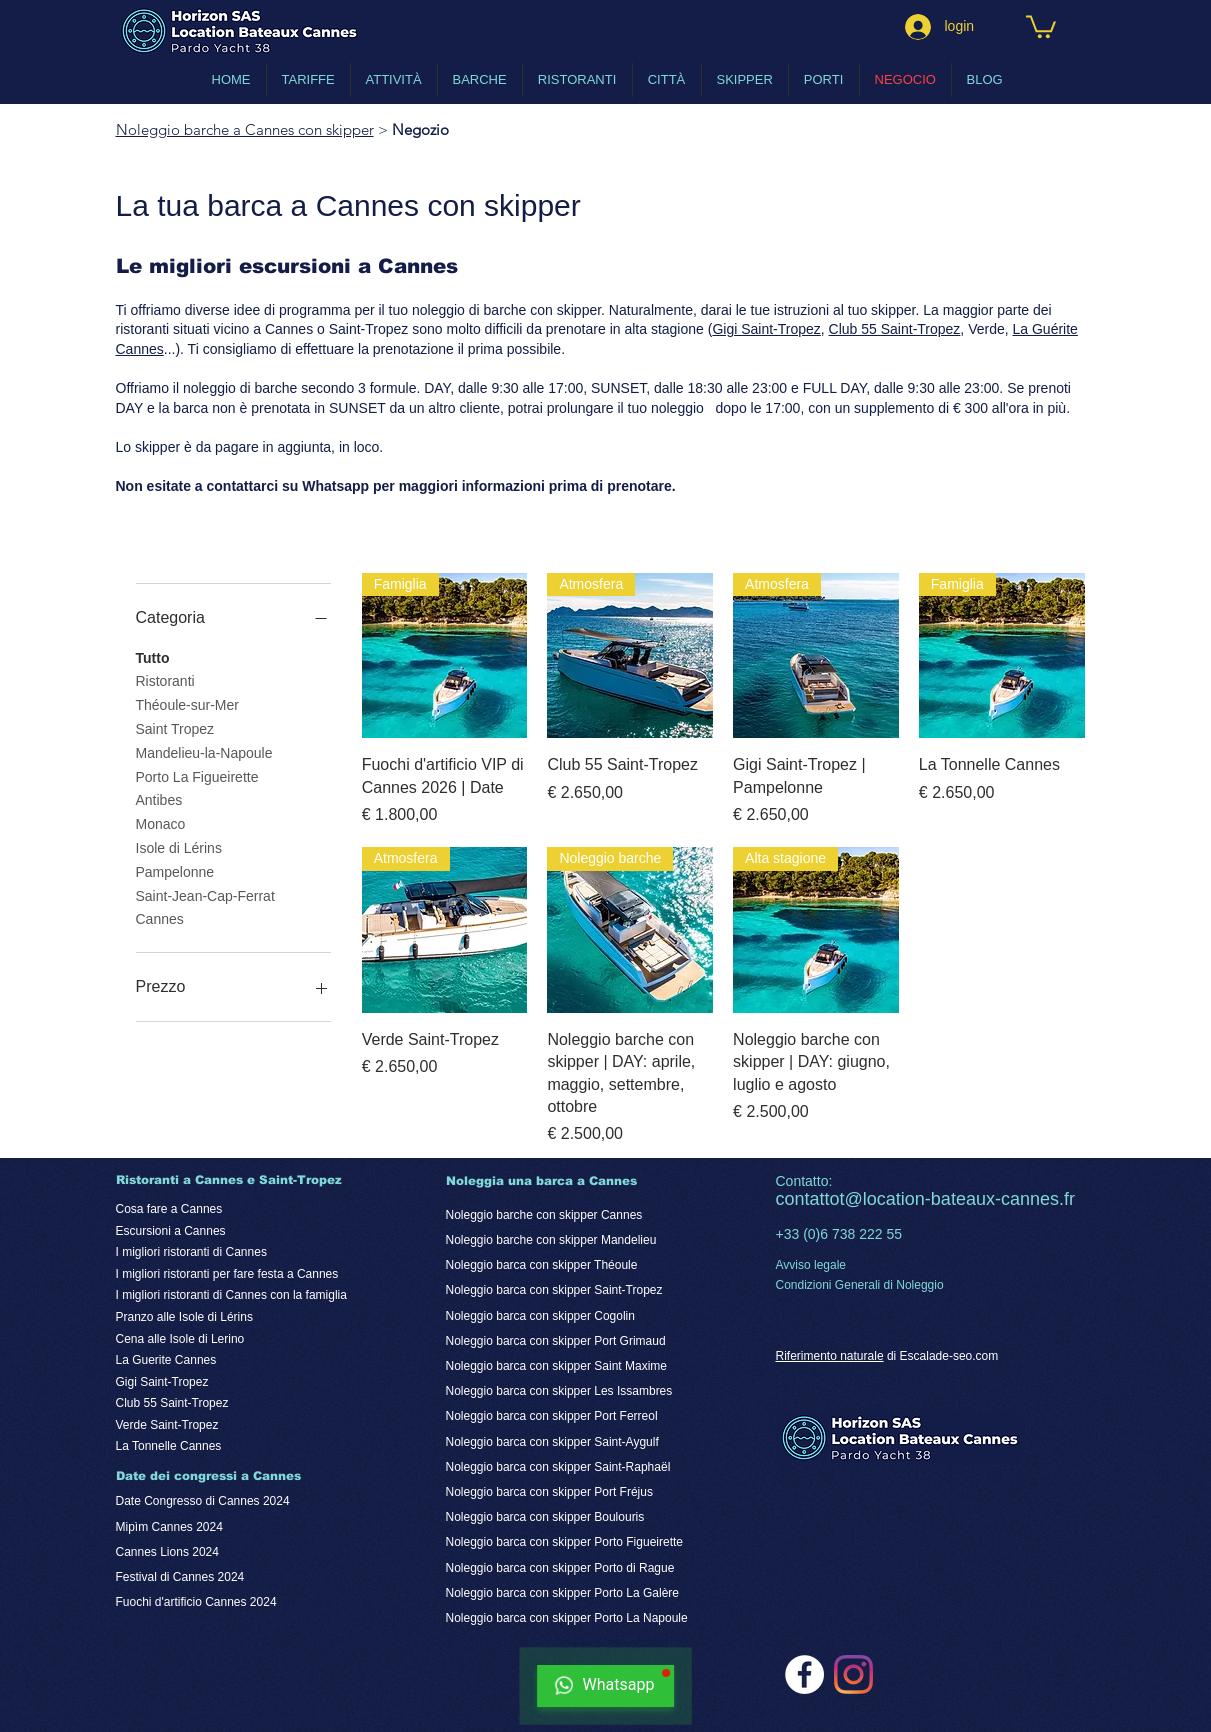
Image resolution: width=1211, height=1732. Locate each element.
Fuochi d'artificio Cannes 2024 (196, 1602)
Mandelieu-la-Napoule (204, 751)
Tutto (153, 656)
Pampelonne (175, 870)
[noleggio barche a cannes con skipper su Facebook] (804, 1674)
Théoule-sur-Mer (187, 703)
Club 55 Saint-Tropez (895, 329)
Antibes (159, 798)
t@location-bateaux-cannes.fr (957, 1199)
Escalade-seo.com (949, 1356)
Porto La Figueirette (197, 775)
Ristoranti (165, 679)
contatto (808, 1199)
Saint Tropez (175, 727)
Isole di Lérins (179, 846)
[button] (1041, 25)
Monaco (161, 822)
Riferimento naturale (830, 1356)
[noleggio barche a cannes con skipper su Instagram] (853, 1674)
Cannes (160, 917)
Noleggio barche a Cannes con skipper (245, 129)
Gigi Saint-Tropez (766, 329)
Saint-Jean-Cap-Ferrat (205, 894)
